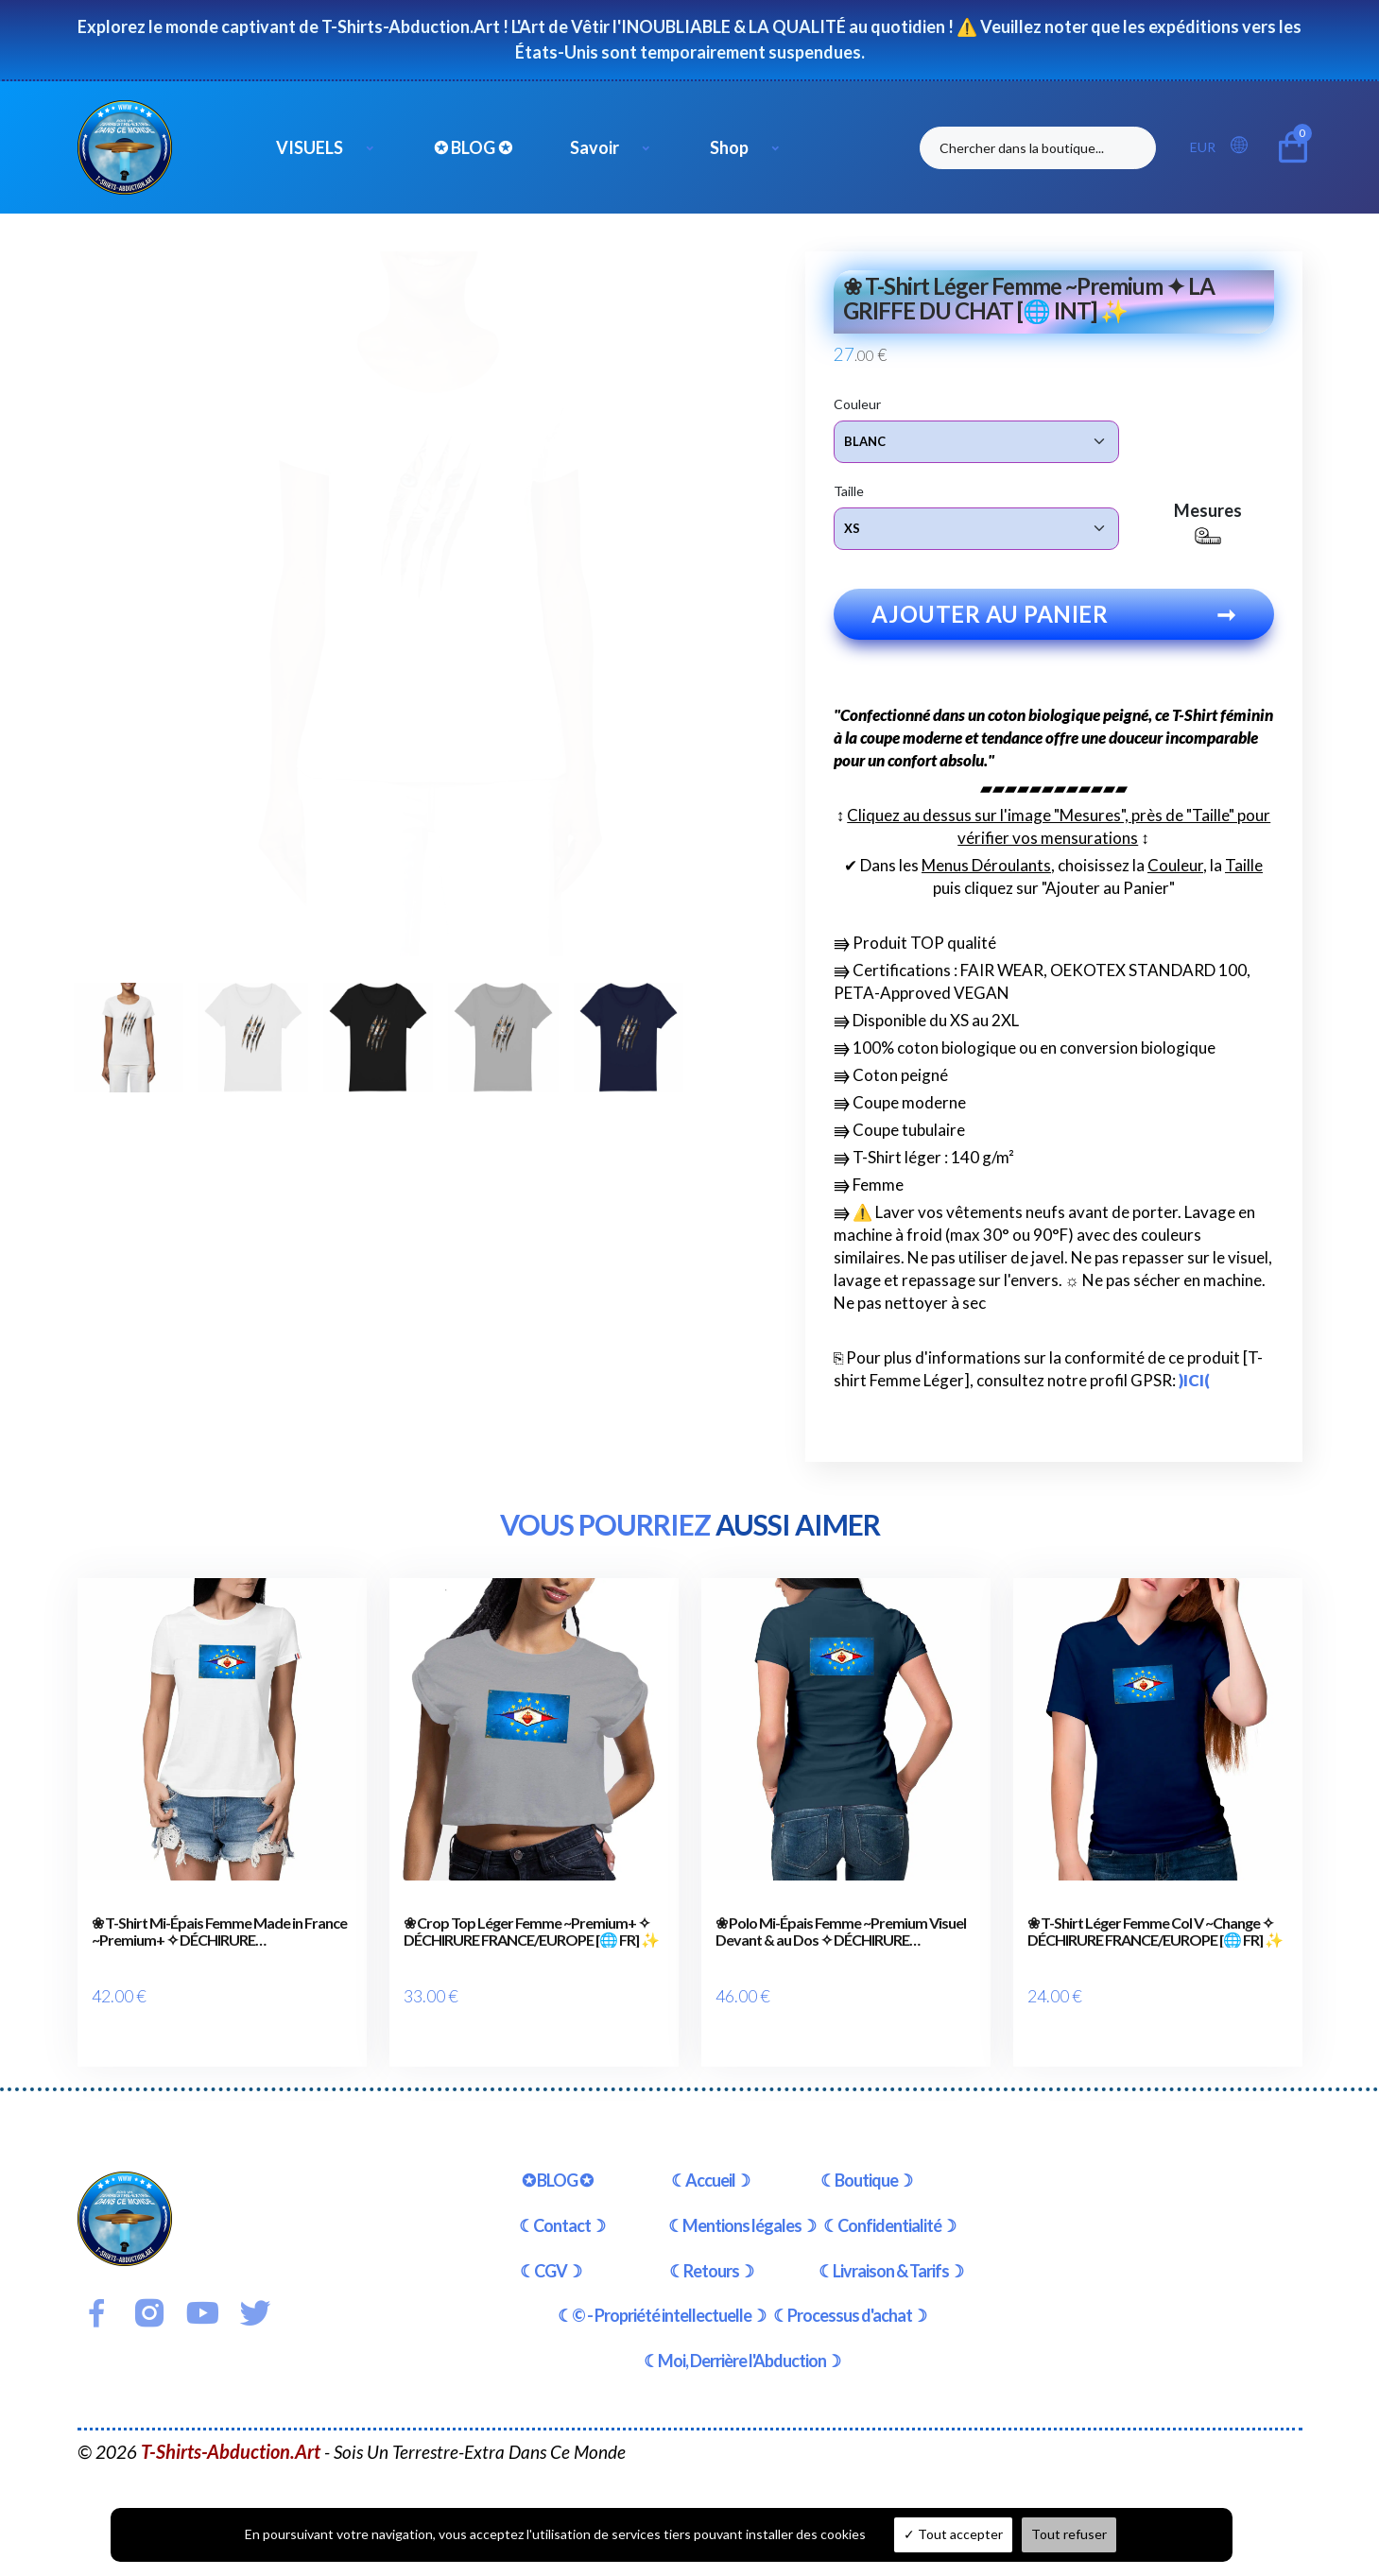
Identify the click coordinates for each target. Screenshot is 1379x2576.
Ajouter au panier (1053, 622)
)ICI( (1194, 1389)
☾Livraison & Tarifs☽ (891, 2251)
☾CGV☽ (550, 2251)
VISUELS (309, 147)
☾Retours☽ (711, 2251)
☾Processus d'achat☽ (849, 2295)
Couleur (857, 403)
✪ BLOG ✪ (473, 147)
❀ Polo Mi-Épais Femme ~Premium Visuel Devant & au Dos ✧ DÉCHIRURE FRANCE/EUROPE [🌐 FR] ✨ (840, 1939)
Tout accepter (953, 2534)
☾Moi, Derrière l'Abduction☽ (742, 2340)
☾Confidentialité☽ (889, 2205)
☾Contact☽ (562, 2205)
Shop (729, 147)
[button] (1245, 146)
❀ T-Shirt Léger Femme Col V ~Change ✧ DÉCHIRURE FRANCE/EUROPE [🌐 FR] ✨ (1155, 1939)
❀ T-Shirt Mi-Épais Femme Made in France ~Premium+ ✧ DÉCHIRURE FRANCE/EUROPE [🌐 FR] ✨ (219, 1939)
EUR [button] (1202, 147)
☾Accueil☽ (710, 2160)
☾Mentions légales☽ (742, 2205)
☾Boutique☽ (866, 2160)
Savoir (594, 147)
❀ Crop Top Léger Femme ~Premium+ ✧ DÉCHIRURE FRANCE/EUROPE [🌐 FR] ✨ (531, 1939)
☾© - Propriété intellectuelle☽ (662, 2295)
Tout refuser (1069, 2534)
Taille (849, 490)
